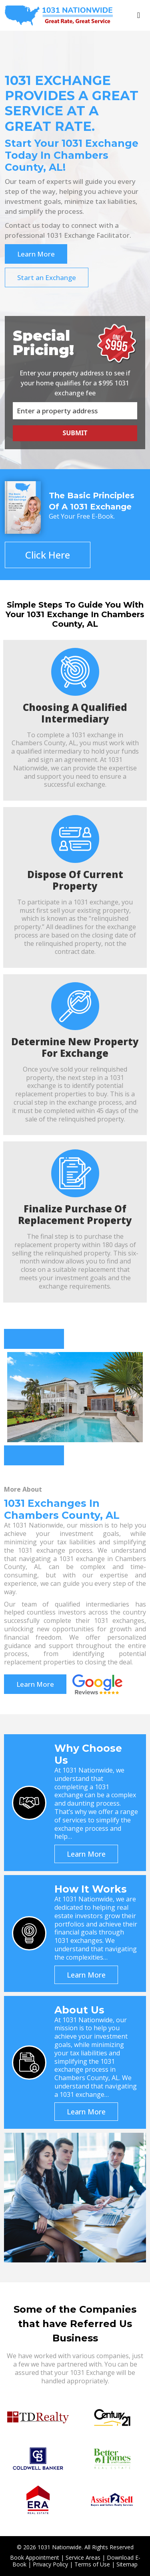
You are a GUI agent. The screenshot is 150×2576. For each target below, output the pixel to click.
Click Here (47, 554)
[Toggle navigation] (138, 15)
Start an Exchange (46, 277)
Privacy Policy (50, 2564)
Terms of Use (92, 2564)
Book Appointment (34, 2557)
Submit (74, 432)
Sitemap (127, 2564)
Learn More (36, 254)
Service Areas (83, 2557)
